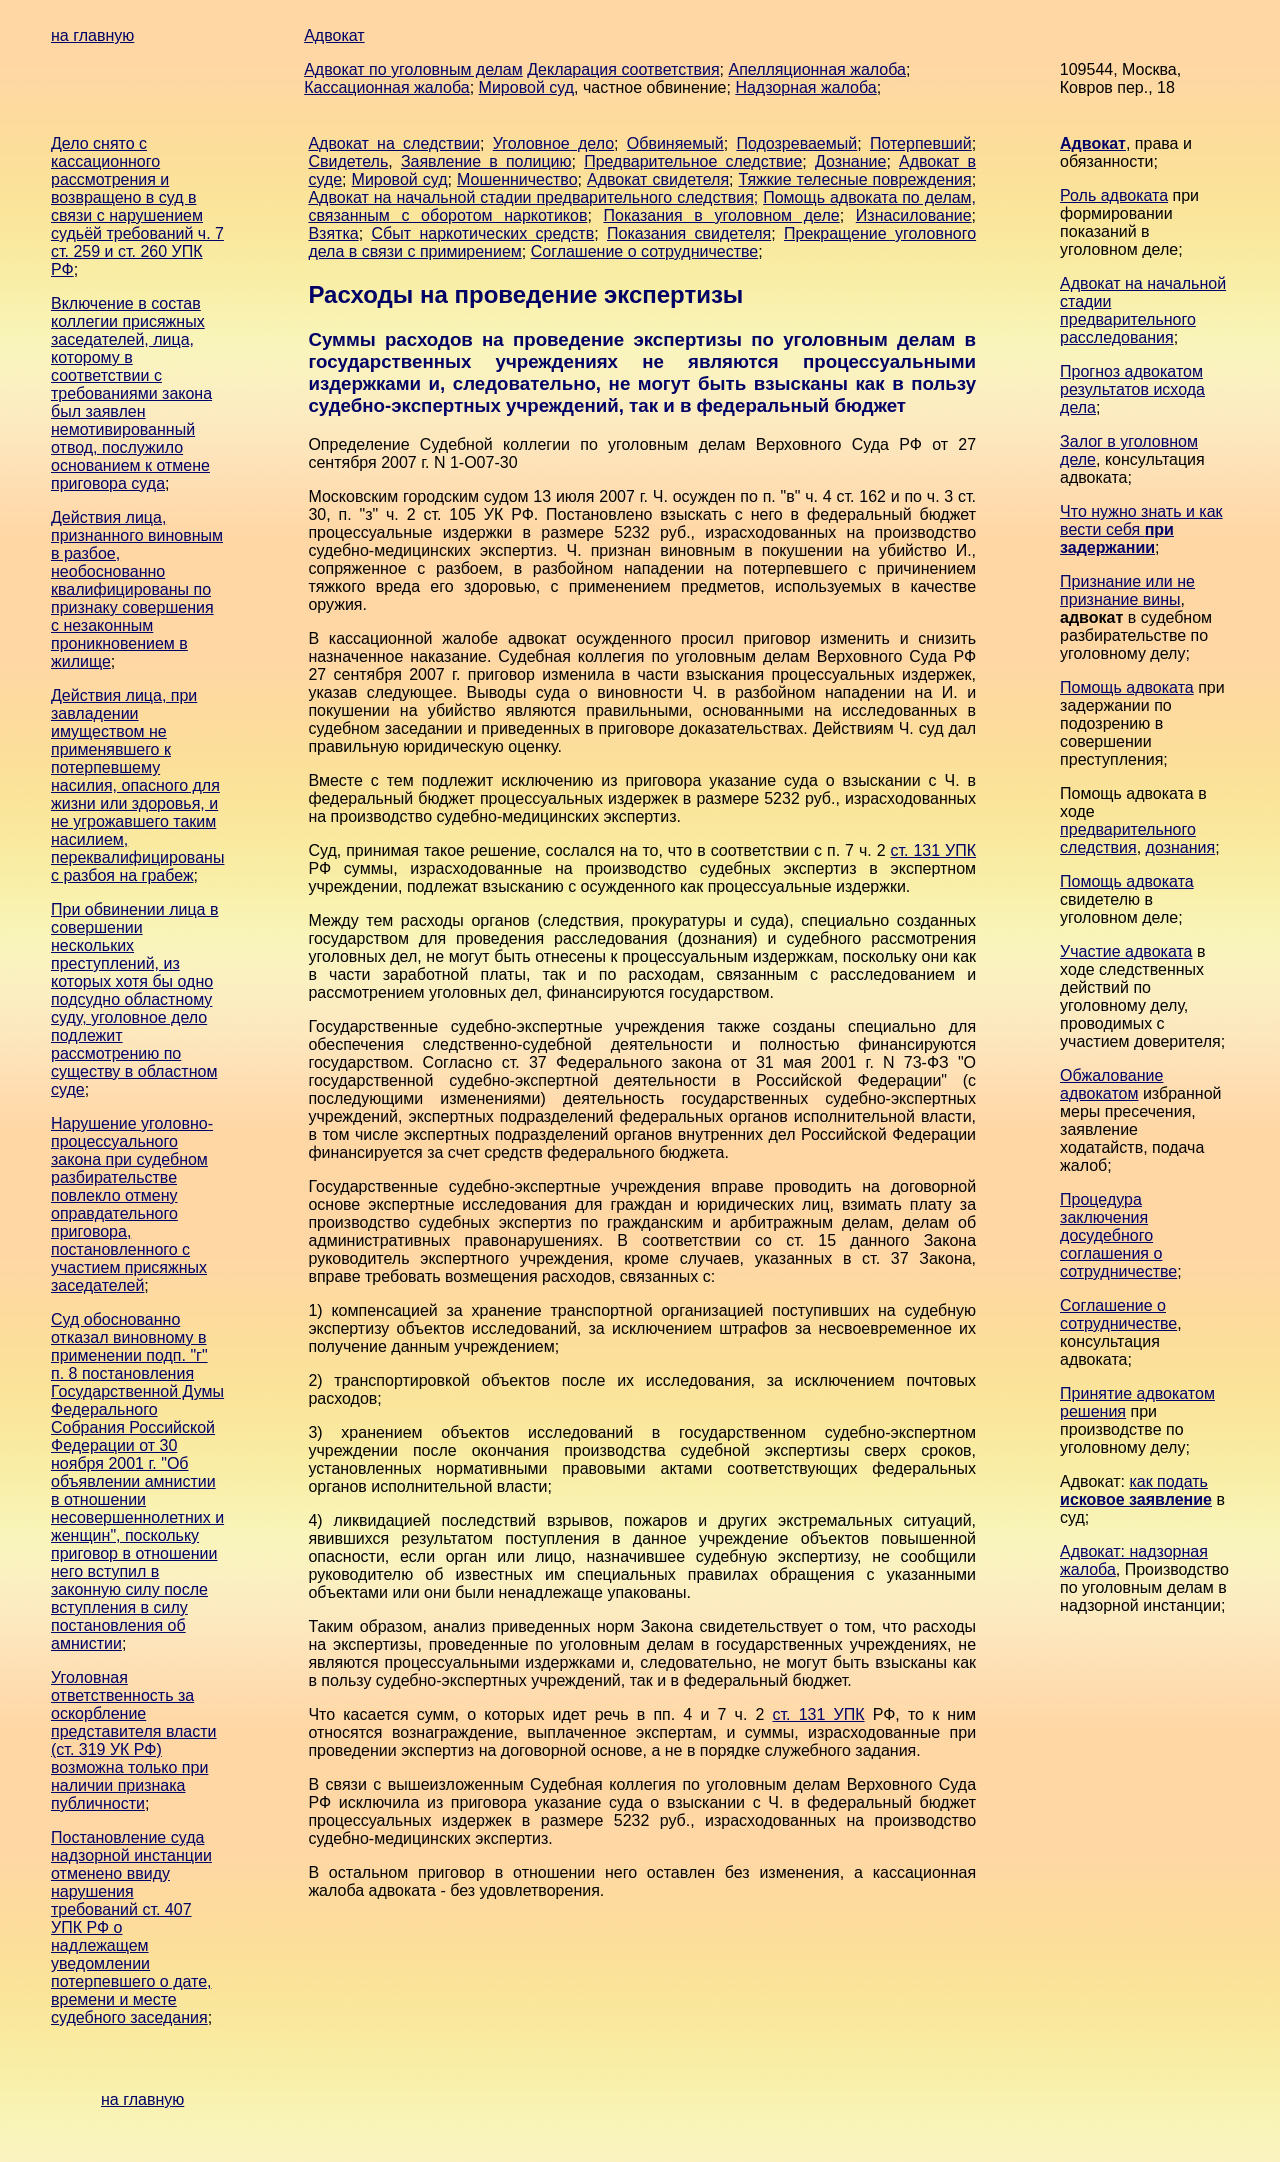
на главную (92, 35)
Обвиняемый (675, 143)
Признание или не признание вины (1127, 590)
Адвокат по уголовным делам (413, 69)
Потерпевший (921, 143)
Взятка (333, 233)
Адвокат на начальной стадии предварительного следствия (530, 197)
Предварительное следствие (693, 161)
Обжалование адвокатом (1111, 1084)
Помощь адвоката (1127, 687)
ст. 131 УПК (934, 850)
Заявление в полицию (486, 161)
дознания (1181, 847)
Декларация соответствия (623, 69)
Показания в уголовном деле (722, 215)
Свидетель (348, 161)
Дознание (850, 161)
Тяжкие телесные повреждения (855, 179)
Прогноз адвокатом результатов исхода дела (1132, 389)
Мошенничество (517, 179)
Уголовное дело (553, 143)
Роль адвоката (1114, 195)
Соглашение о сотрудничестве (645, 251)
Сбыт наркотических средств (482, 233)
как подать (1136, 1490)
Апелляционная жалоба (816, 69)
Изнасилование (914, 215)
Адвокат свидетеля (658, 179)
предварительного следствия (1128, 838)
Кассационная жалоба (387, 87)
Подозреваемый (796, 143)
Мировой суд (526, 87)
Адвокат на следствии (394, 143)
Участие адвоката (1126, 951)
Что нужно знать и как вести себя (1141, 529)
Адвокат (334, 35)
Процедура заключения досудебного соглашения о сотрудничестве (1118, 1235)
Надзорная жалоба (805, 87)
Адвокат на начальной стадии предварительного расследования (1143, 310)
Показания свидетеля (689, 233)
